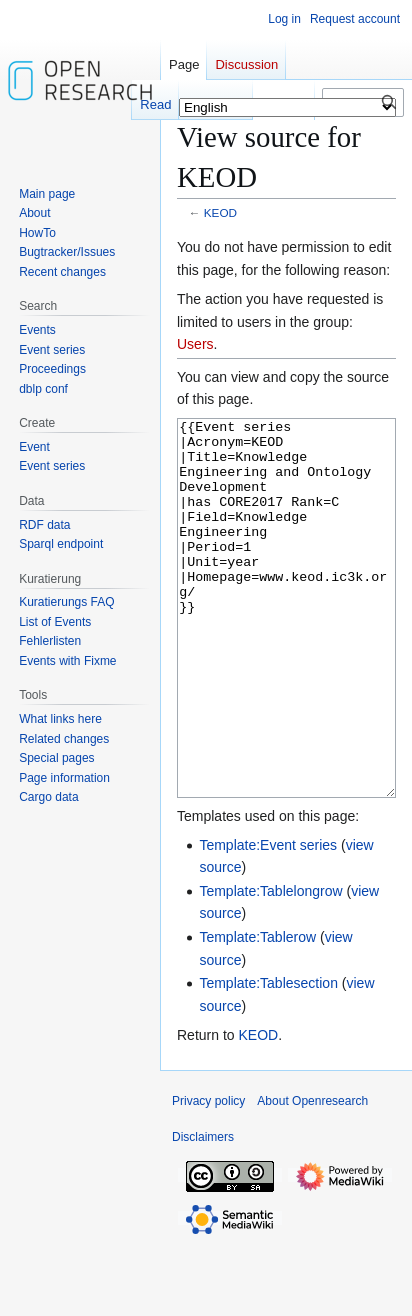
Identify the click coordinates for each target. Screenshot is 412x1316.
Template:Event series (268, 920)
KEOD (220, 212)
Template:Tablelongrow (270, 966)
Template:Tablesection (268, 1058)
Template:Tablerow (257, 1012)
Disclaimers (203, 1212)
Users (195, 344)
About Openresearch (312, 1176)
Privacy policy (208, 1176)
